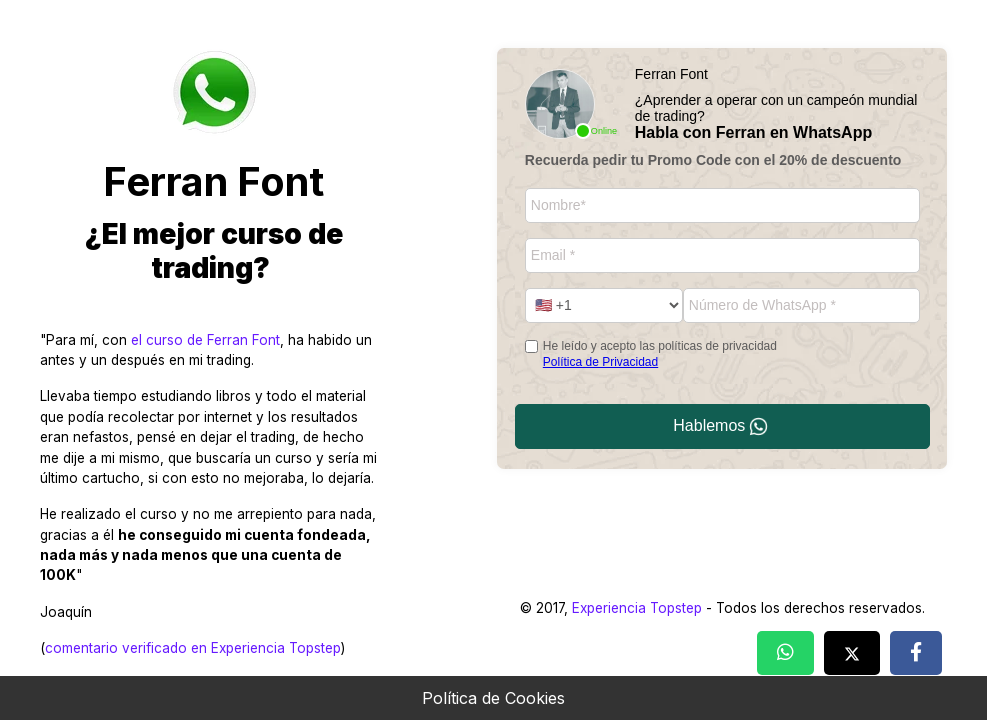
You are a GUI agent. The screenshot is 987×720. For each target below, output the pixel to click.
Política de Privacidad (600, 362)
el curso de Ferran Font (205, 340)
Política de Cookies (493, 698)
